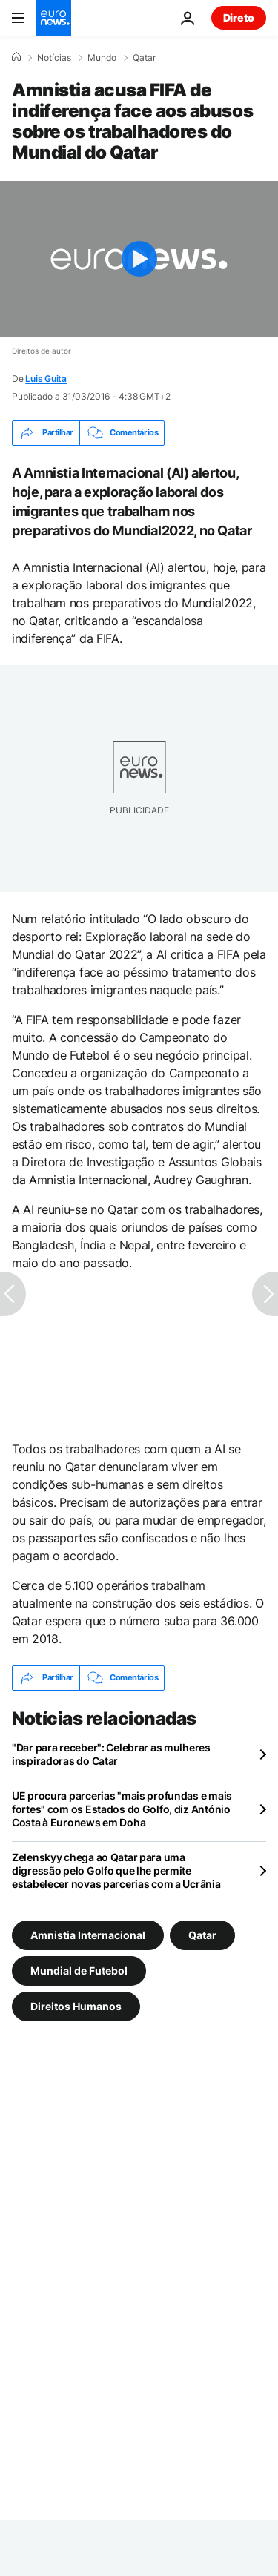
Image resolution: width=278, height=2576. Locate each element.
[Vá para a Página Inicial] (53, 18)
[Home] (16, 57)
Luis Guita (46, 378)
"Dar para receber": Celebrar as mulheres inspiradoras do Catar (111, 1754)
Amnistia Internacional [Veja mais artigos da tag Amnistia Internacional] (87, 1934)
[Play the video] (139, 259)
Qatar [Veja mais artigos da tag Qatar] (202, 1934)
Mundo (101, 57)
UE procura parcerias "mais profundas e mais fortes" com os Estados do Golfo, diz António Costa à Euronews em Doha (122, 1809)
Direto (238, 17)
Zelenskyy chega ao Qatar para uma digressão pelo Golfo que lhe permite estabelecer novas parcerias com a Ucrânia (116, 1870)
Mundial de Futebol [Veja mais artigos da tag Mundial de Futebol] (79, 1970)
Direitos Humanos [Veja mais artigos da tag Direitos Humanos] (76, 2005)
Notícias (54, 57)
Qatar (144, 57)
